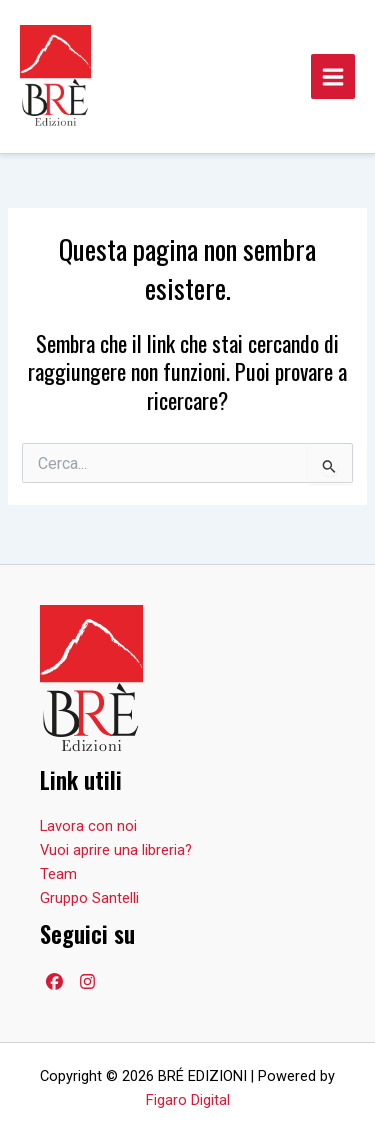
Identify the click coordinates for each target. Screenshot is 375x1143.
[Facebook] (54, 981)
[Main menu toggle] (333, 76)
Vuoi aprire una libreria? (116, 850)
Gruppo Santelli (89, 898)
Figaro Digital (188, 1100)
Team (58, 874)
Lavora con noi (88, 826)
